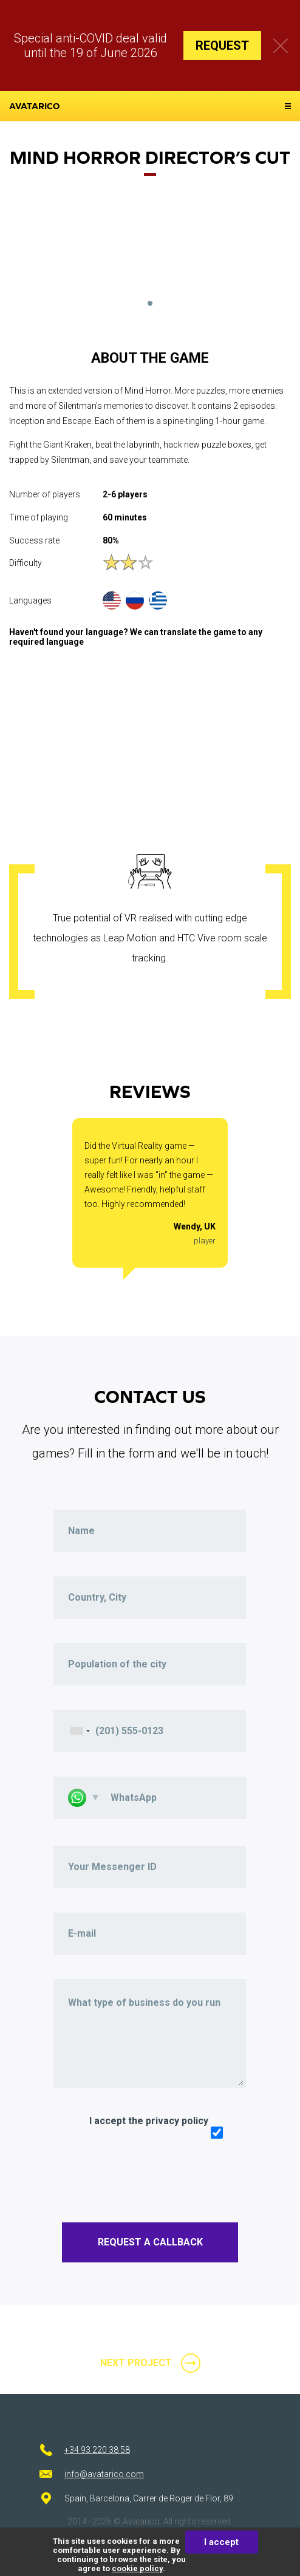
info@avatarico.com (104, 2474)
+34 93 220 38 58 (97, 2450)
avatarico (34, 106)
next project (136, 2363)
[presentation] (145, 2174)
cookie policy (137, 2568)
